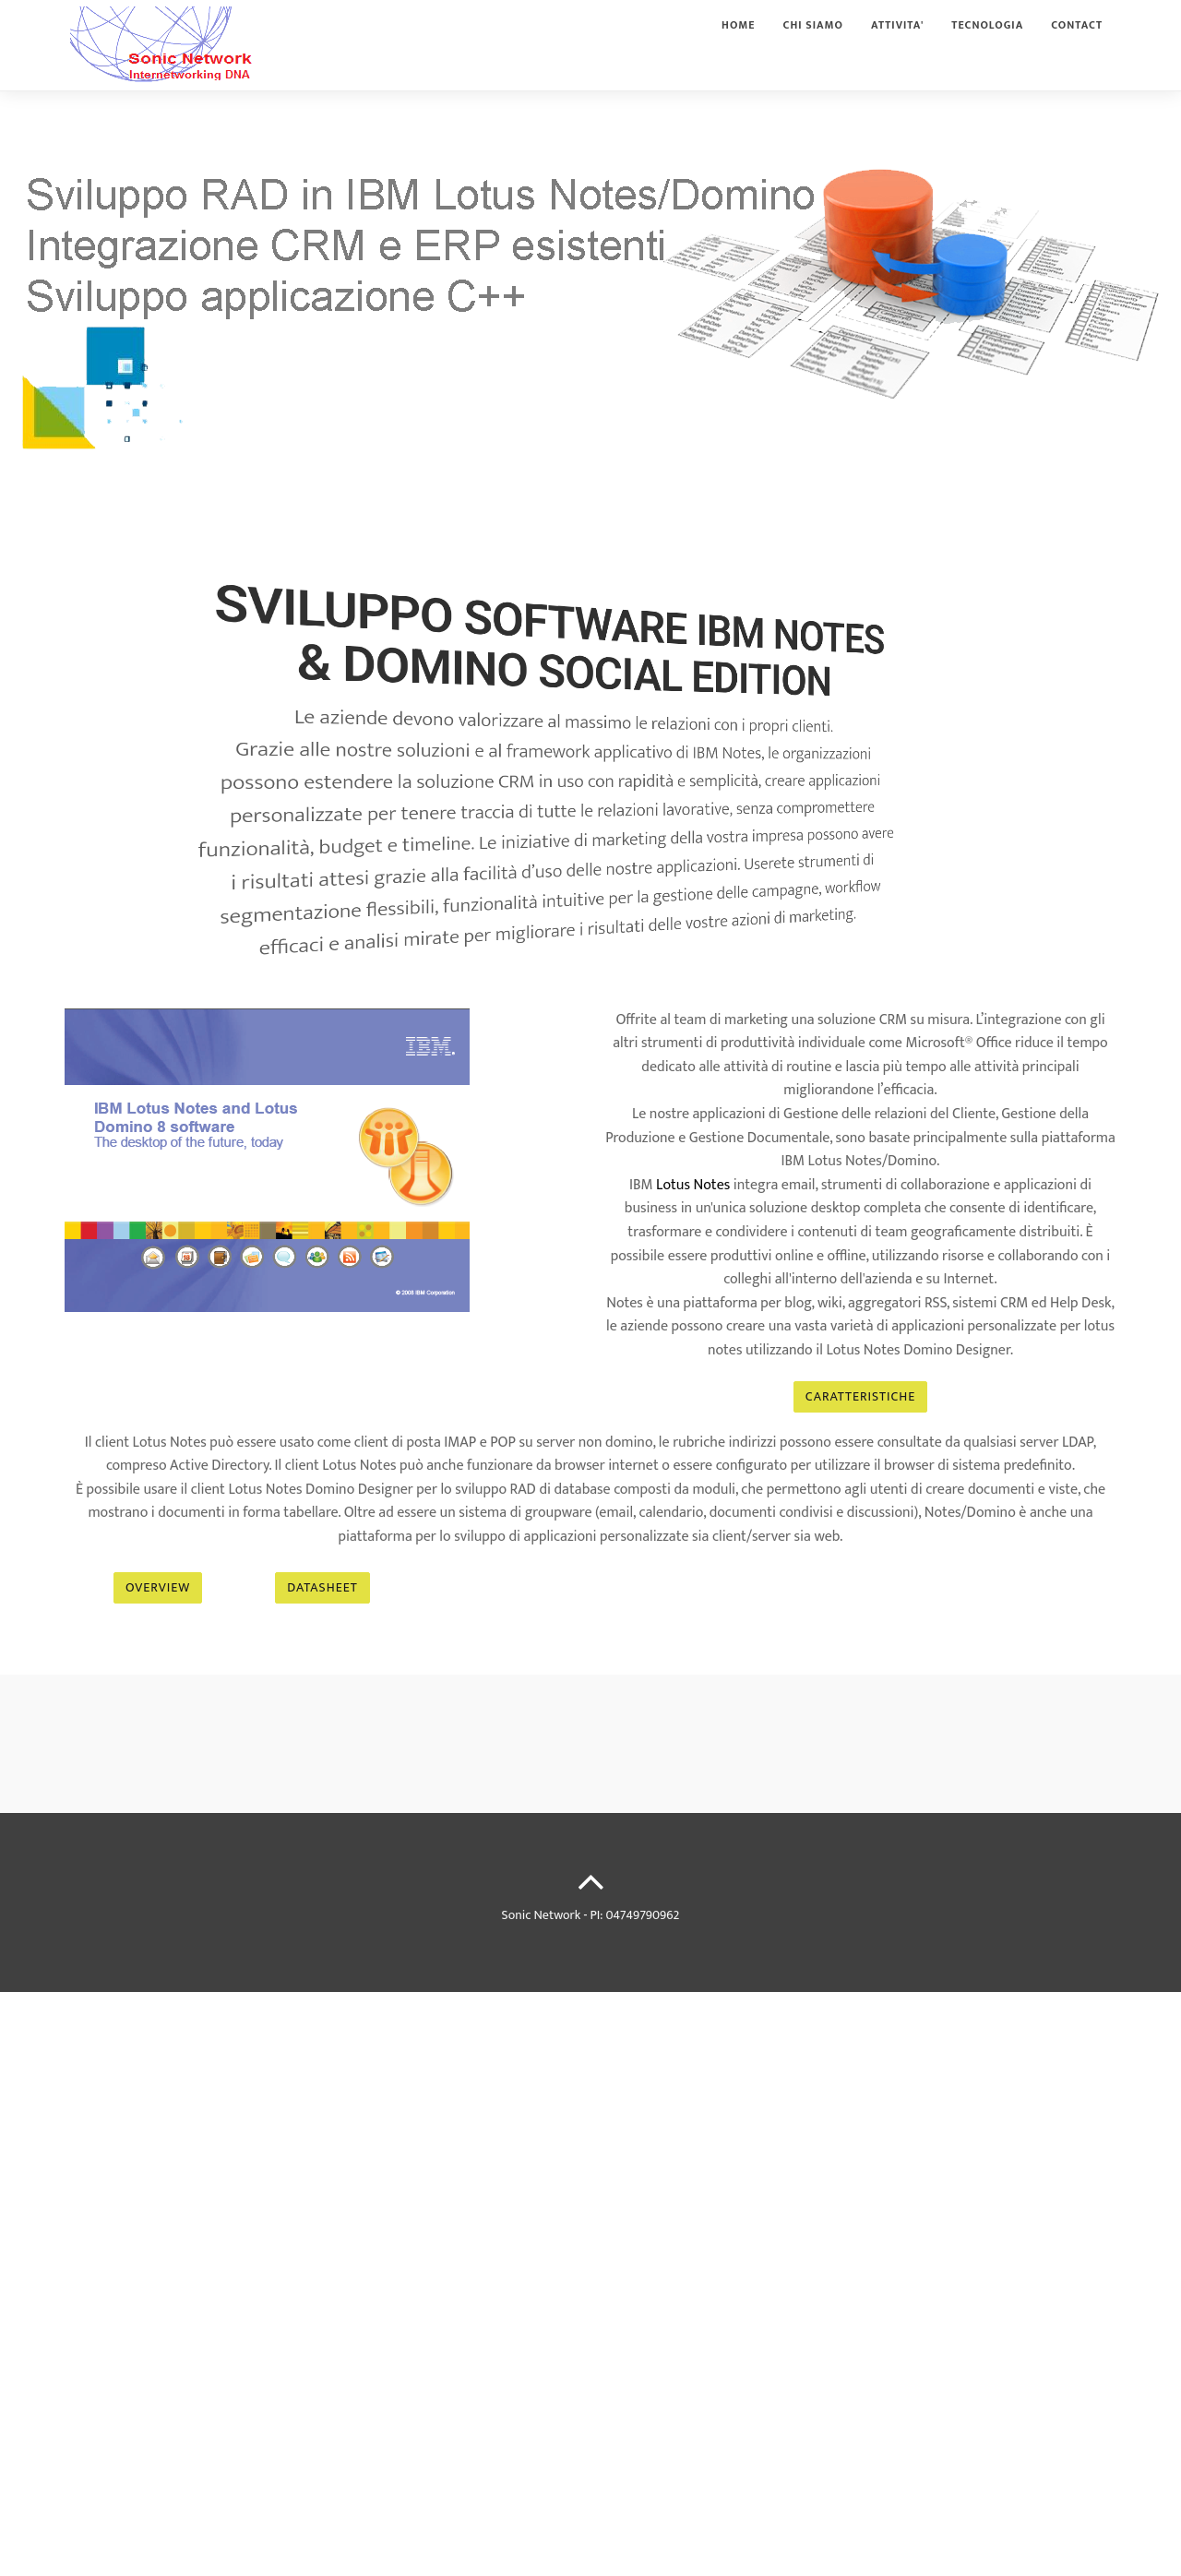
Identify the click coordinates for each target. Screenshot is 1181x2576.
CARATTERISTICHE (860, 1396)
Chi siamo (813, 40)
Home (738, 40)
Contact (1077, 40)
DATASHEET (322, 1587)
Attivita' (897, 40)
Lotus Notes (693, 1185)
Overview (157, 1587)
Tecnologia (987, 40)
